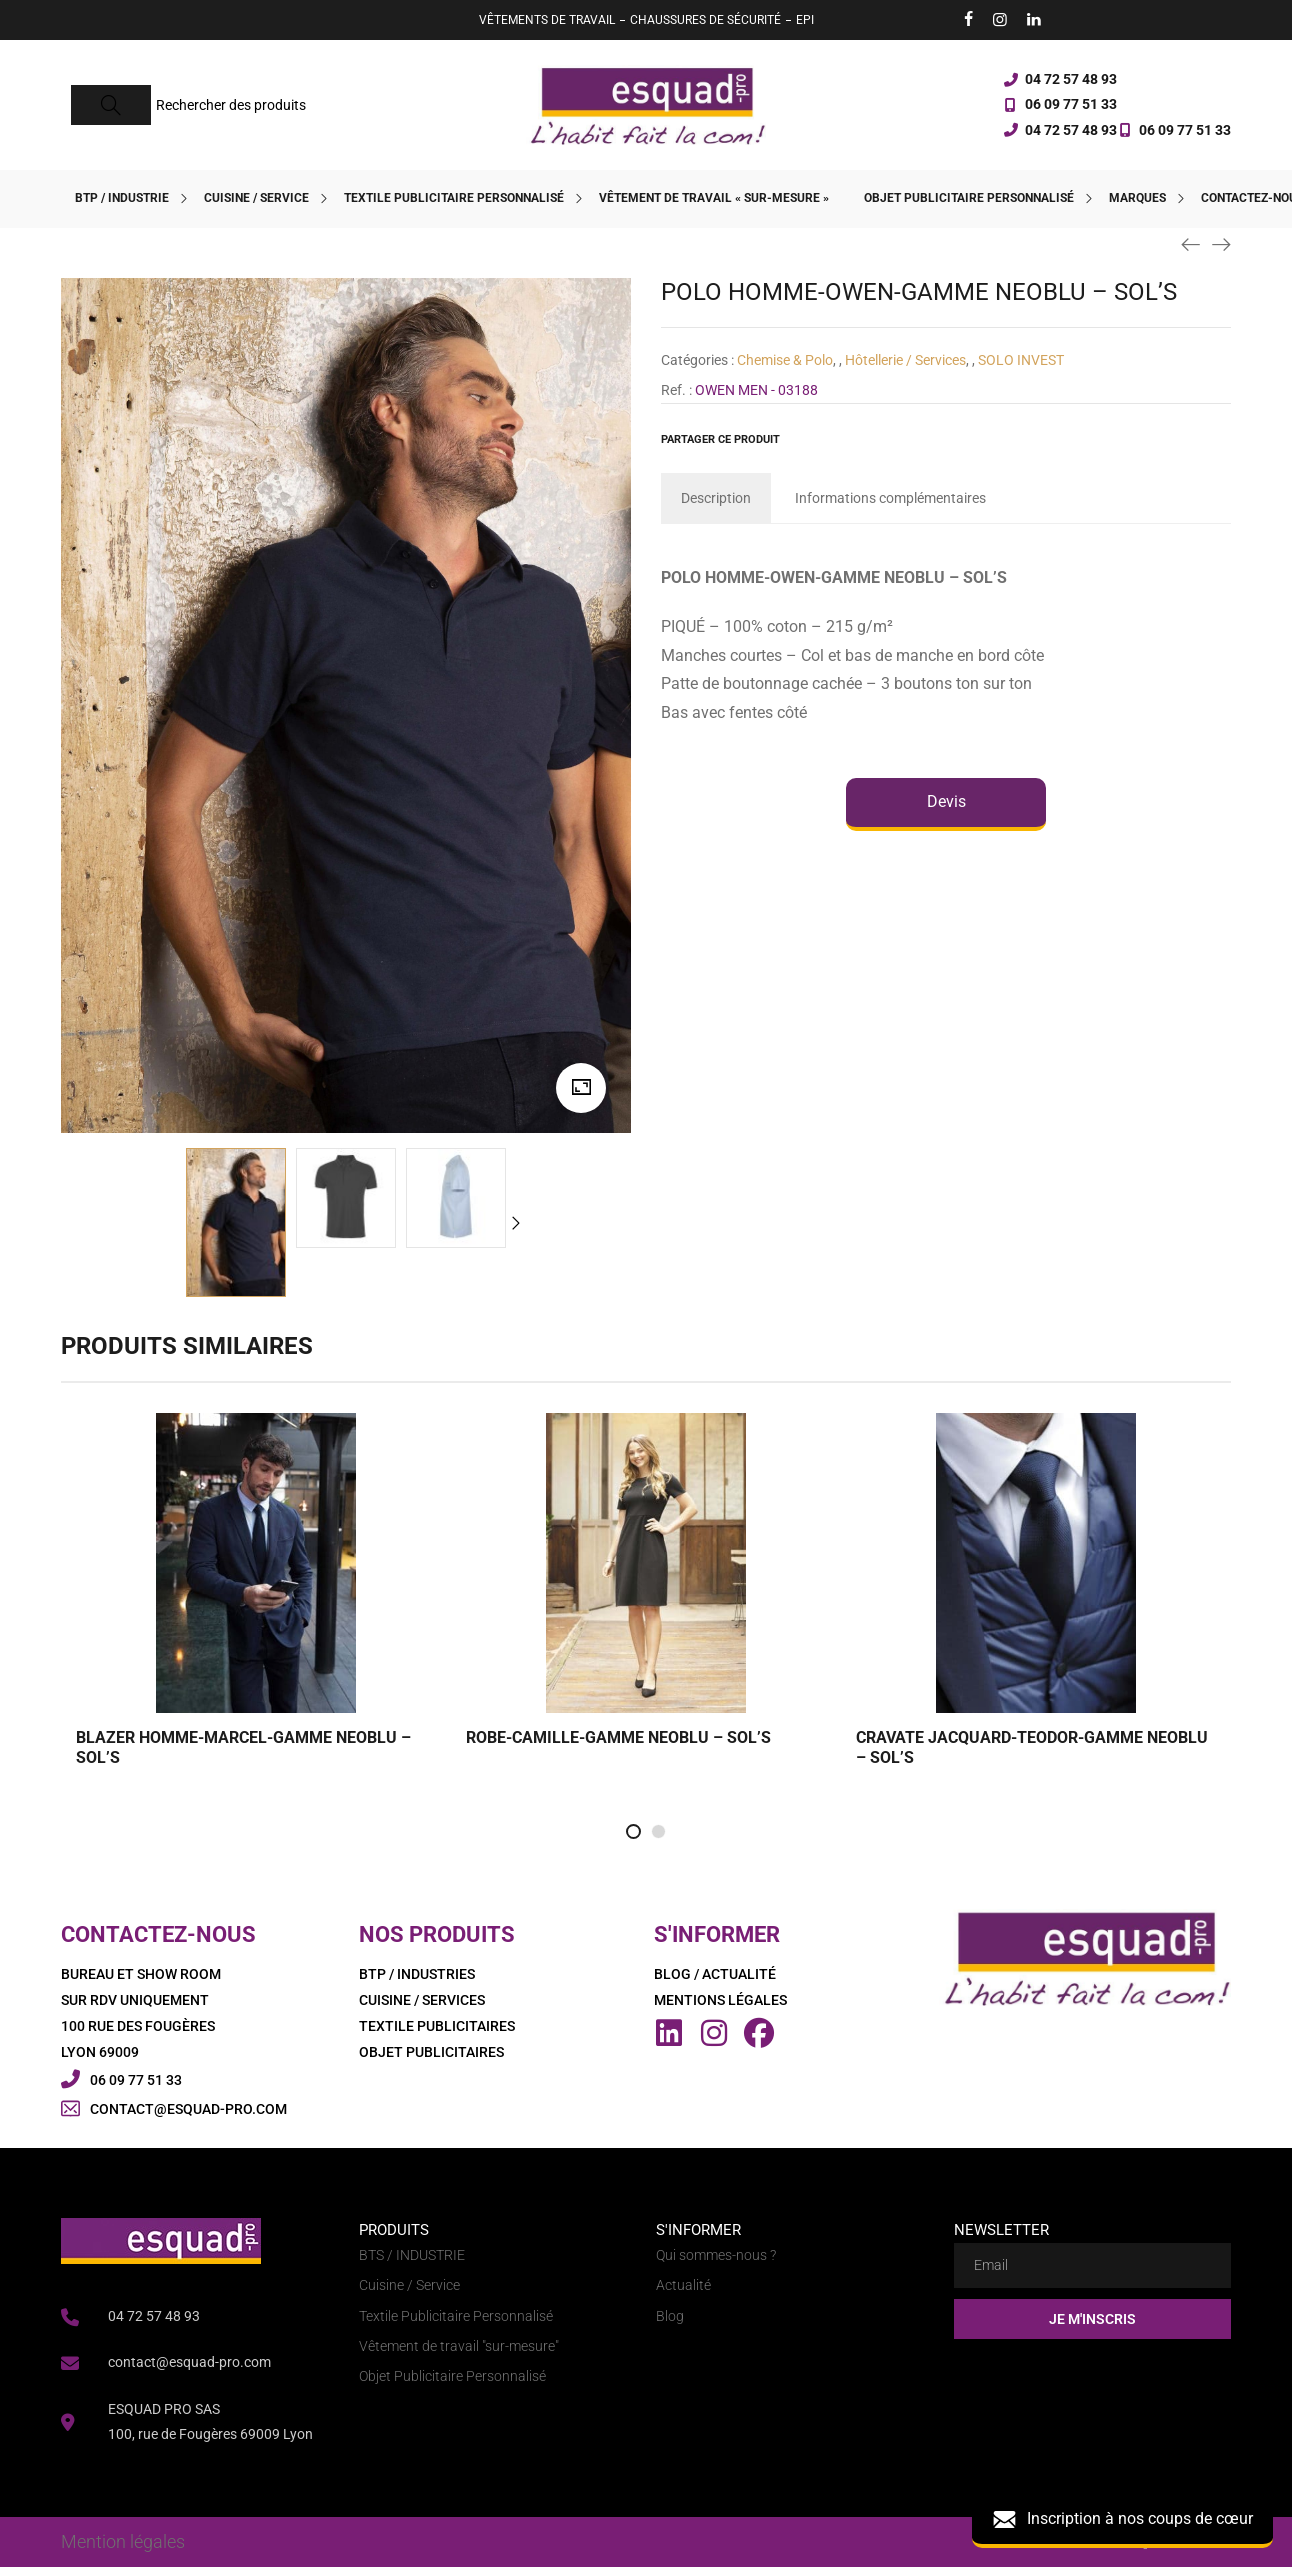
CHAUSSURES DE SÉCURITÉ (705, 20)
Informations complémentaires (890, 498)
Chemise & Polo (785, 360)
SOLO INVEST (1021, 360)
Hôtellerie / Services (905, 360)
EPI (805, 20)
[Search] (111, 105)
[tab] (716, 498)
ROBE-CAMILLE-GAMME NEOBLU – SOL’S (618, 1737)
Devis (946, 801)
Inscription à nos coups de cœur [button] (1122, 2519)
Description (716, 498)
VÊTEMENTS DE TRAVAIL (547, 20)
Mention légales (123, 2541)
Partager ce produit (720, 439)
